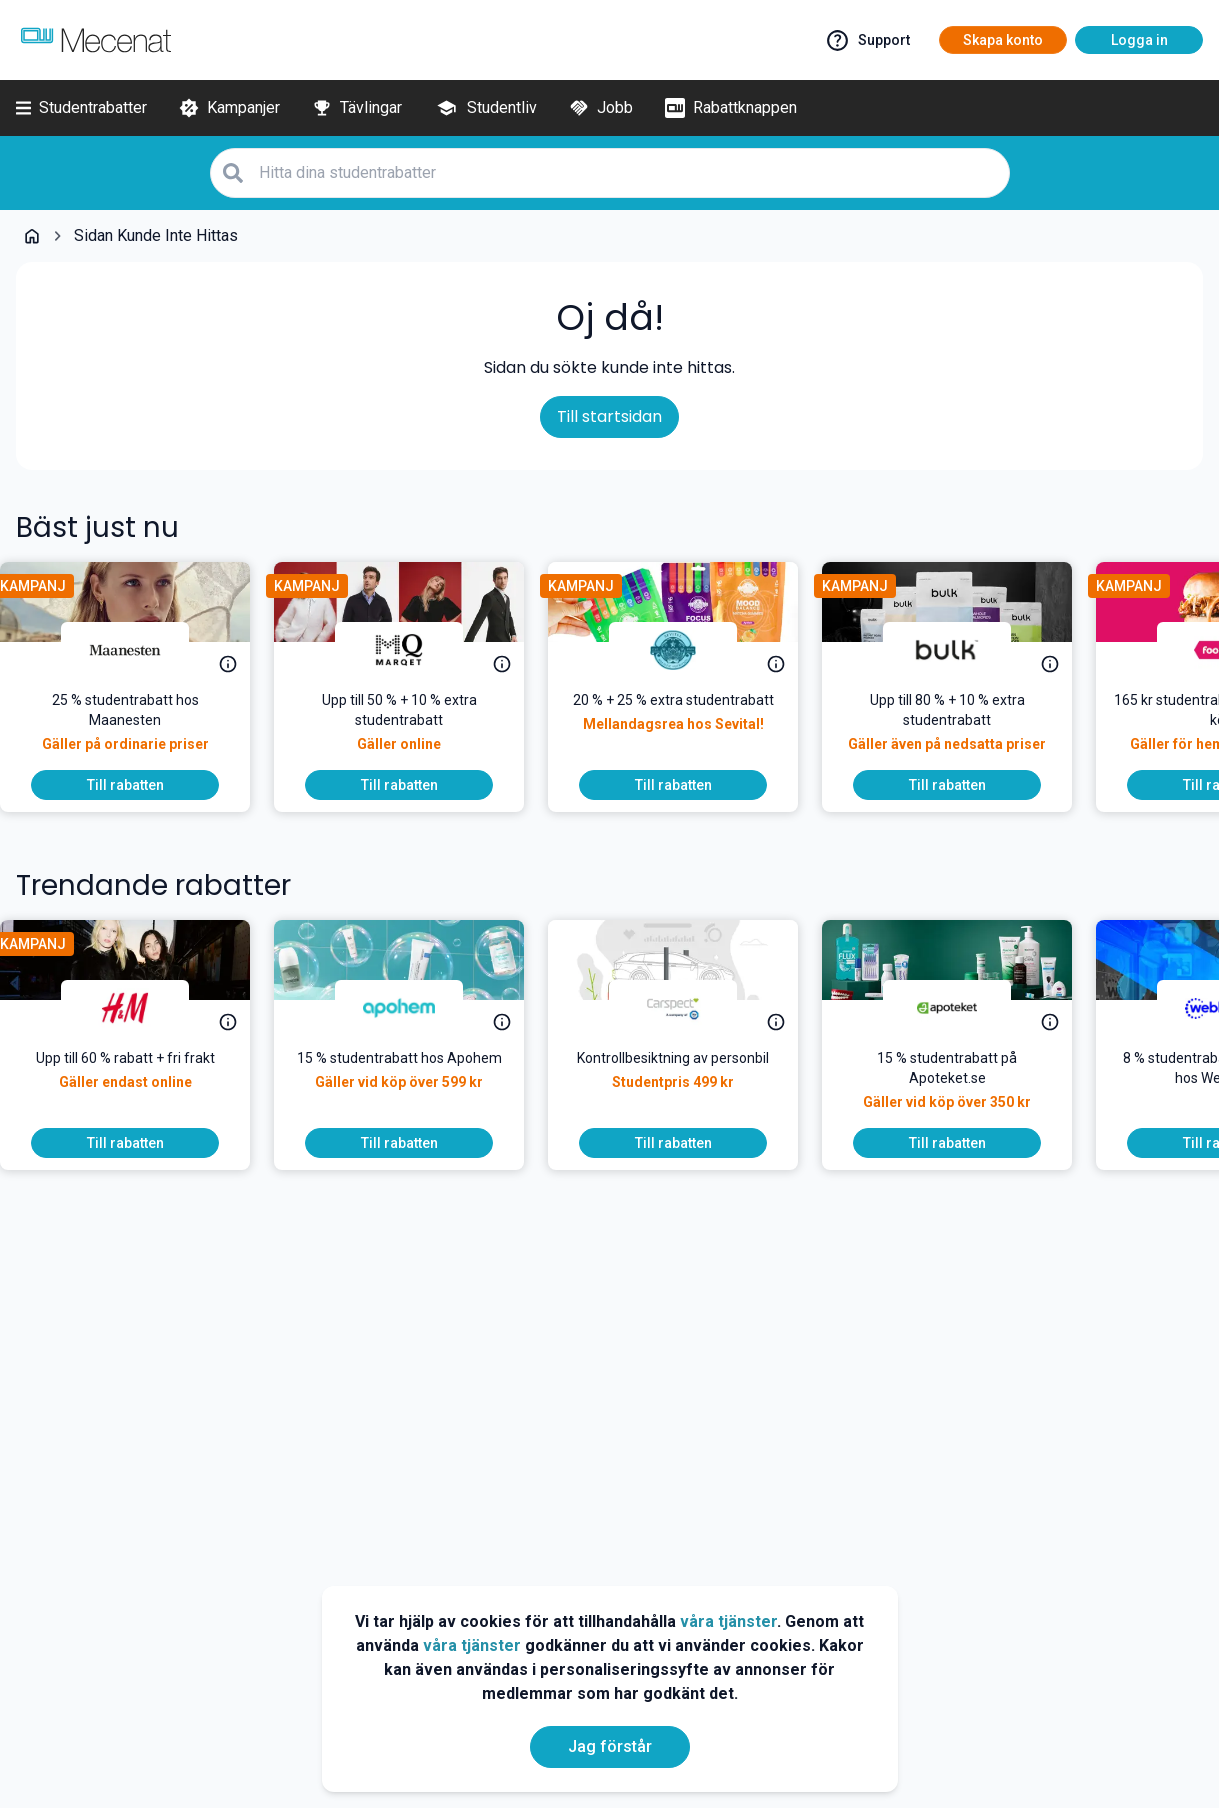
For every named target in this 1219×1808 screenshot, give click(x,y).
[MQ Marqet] (415, 650)
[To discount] (141, 785)
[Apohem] (415, 1008)
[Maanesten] (141, 650)
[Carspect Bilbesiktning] (689, 1008)
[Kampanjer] (229, 108)
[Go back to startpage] (32, 236)
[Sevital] (689, 650)
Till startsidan (609, 416)
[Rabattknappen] (731, 108)
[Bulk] (963, 650)
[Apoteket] (963, 1008)
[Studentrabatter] (81, 108)
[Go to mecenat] (96, 40)
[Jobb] (601, 108)
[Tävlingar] (357, 108)
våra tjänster (728, 1621)
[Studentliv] (485, 108)
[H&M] (141, 1008)
